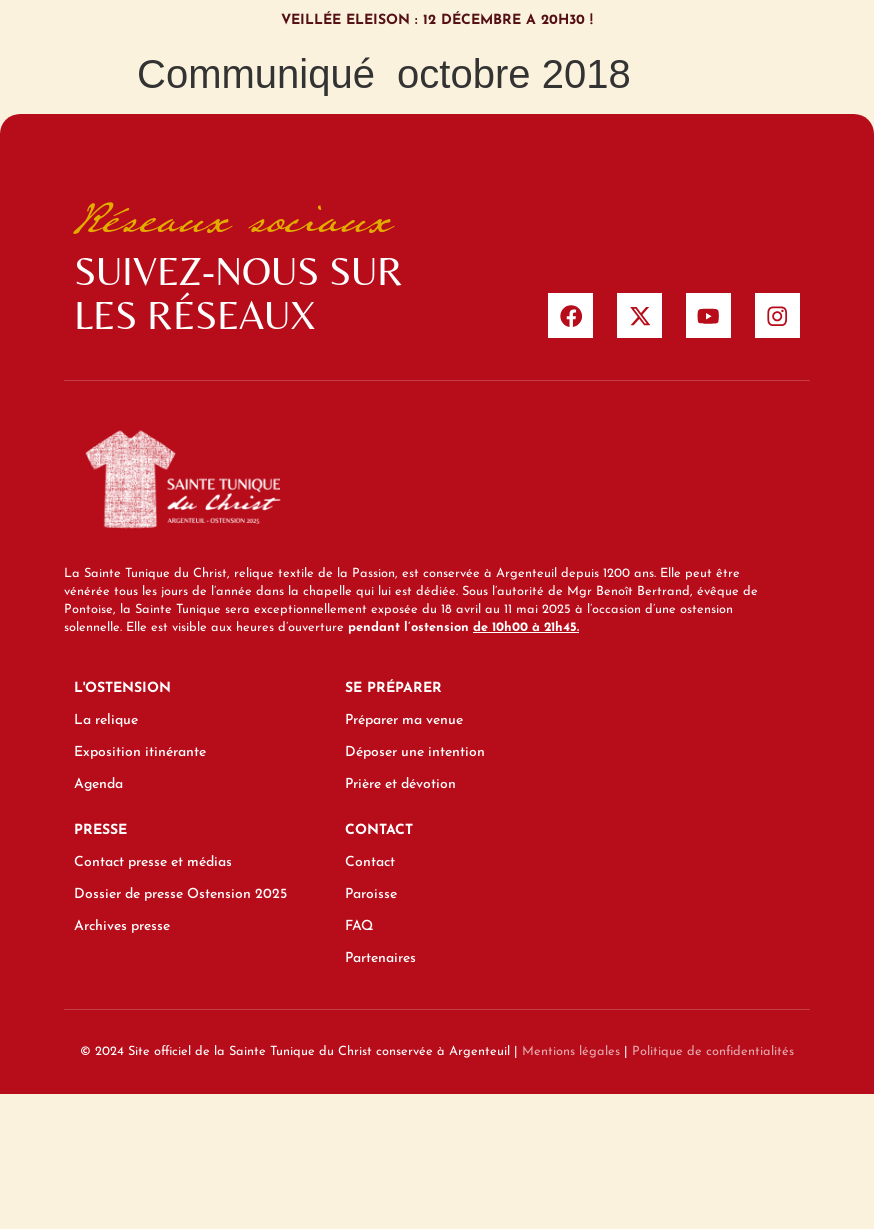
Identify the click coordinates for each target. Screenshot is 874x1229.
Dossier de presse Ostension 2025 (180, 900)
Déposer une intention (415, 758)
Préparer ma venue (404, 726)
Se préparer (393, 694)
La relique (106, 726)
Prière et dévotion (400, 790)
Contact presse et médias (153, 868)
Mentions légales (571, 1056)
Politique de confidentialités (713, 1056)
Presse (100, 836)
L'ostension (122, 694)
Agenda (98, 790)
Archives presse (122, 932)
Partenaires (380, 964)
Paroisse (371, 900)
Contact (379, 836)
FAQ (359, 932)
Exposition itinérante (140, 758)
